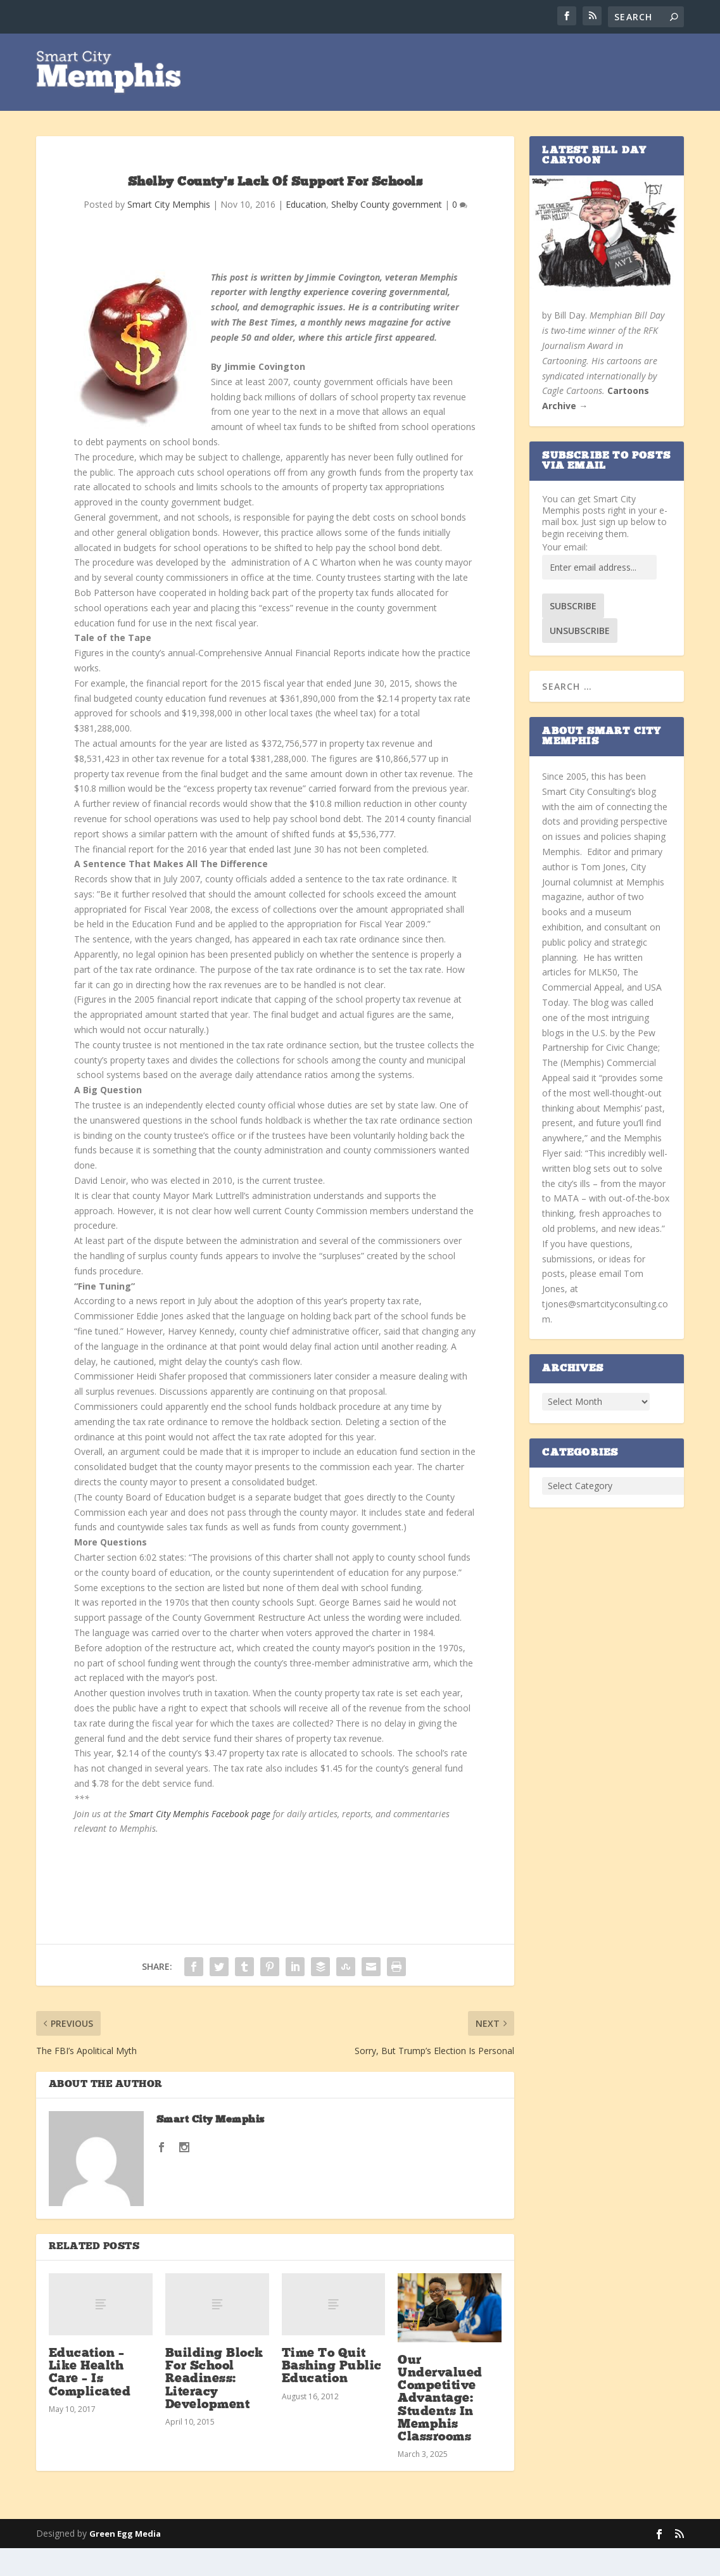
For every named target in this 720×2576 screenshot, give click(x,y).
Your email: (565, 548)
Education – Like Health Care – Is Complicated (90, 2374)
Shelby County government (386, 206)
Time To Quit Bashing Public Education (332, 2368)
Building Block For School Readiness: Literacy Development (214, 2381)
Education (306, 206)
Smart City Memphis (168, 206)
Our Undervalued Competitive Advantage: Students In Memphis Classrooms (440, 2400)
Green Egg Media (125, 2535)
